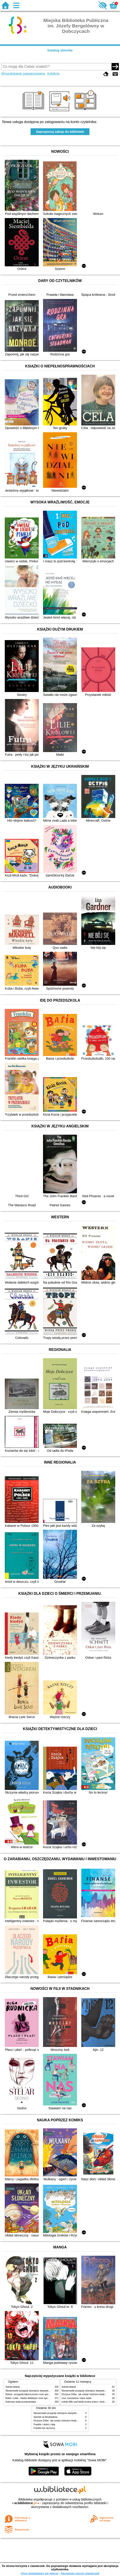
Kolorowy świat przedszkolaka (20, 2402)
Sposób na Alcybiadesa (45, 2417)
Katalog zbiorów (59, 50)
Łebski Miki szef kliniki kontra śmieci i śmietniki (85, 2402)
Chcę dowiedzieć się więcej (39, 2573)
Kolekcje (53, 73)
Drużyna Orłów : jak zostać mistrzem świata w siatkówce (90, 2394)
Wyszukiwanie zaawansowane (23, 73)
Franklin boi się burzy (44, 2428)
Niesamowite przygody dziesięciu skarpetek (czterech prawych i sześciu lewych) (45, 2390)
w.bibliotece (25, 2503)
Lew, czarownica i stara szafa (76, 2398)
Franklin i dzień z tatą (44, 2424)
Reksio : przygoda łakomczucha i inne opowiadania (31, 2394)
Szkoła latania (12, 2387)
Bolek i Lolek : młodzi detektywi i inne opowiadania (31, 2398)
